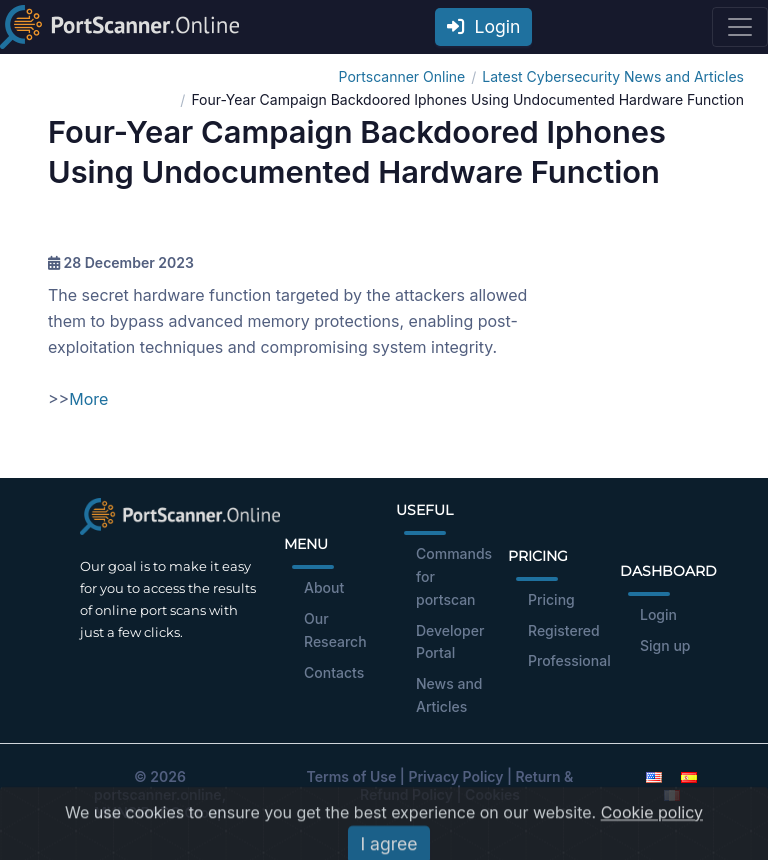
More (88, 399)
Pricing (551, 599)
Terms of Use (352, 776)
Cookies (492, 794)
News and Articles (449, 695)
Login (484, 26)
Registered (564, 630)
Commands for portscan (454, 576)
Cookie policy (652, 838)
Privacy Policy (455, 776)
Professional (569, 660)
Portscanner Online (402, 76)
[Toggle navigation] (740, 27)
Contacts (334, 672)
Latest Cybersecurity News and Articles (613, 76)
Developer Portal (450, 642)
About (324, 587)
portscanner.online (158, 794)
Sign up (665, 645)
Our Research (335, 630)
